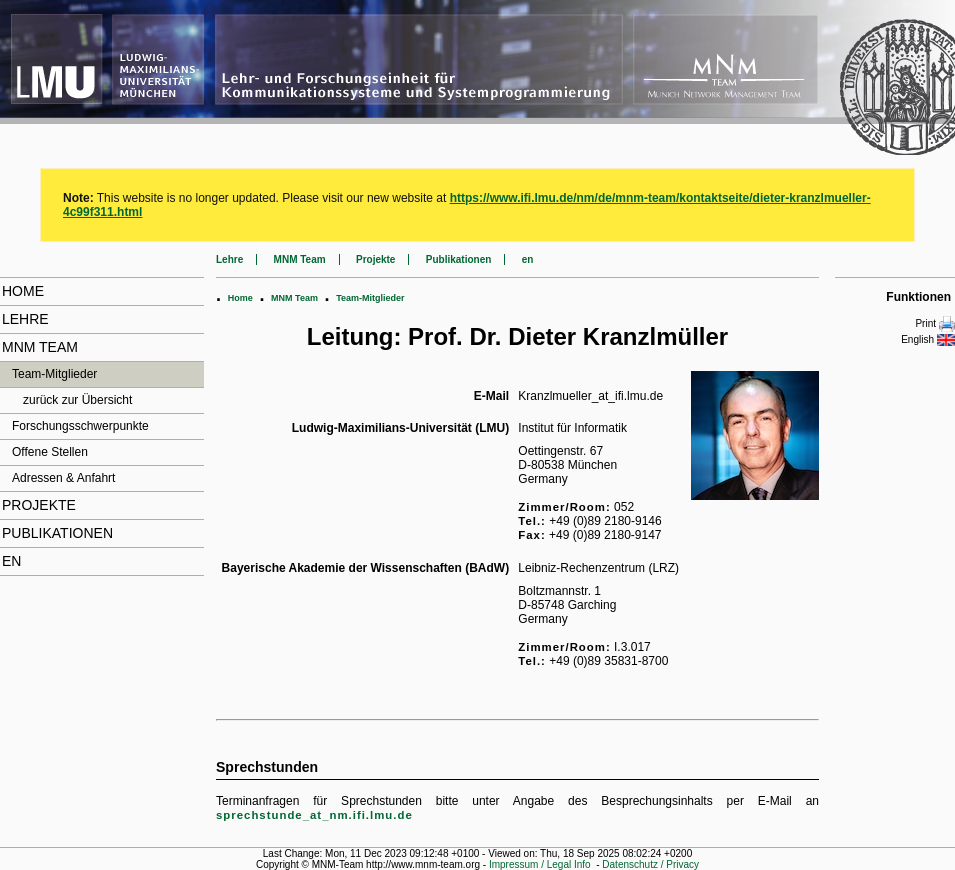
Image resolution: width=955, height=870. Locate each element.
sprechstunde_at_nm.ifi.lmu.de (314, 815)
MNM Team (40, 347)
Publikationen (57, 533)
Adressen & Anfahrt (63, 478)
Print (935, 324)
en (11, 561)
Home (23, 291)
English (928, 340)
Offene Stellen (50, 452)
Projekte (39, 505)
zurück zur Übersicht (77, 400)
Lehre (25, 319)
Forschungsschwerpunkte (80, 426)
